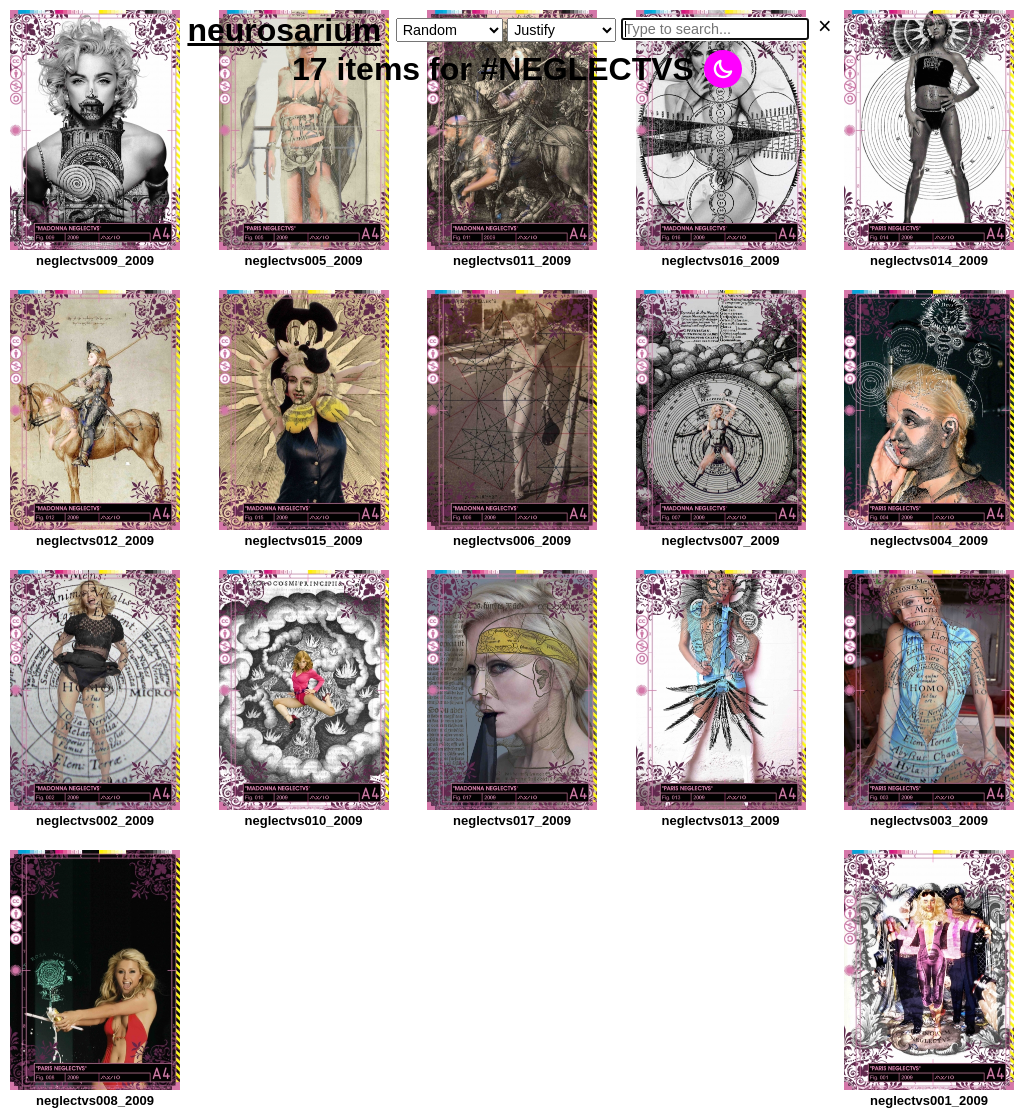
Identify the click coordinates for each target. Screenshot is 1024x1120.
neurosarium (284, 30)
